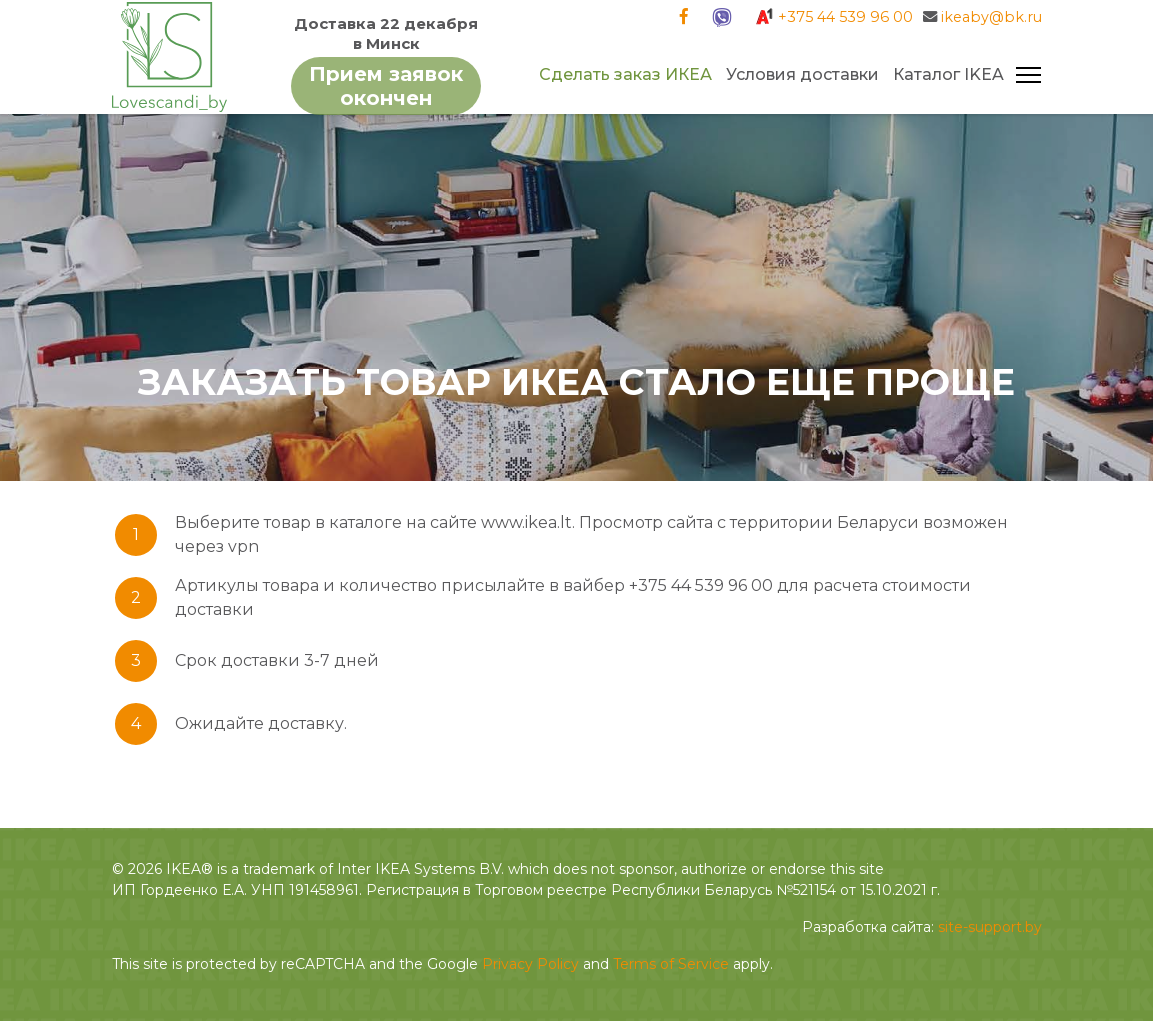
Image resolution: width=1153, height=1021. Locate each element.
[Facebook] (684, 16)
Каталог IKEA (948, 74)
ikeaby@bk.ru (991, 17)
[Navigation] (1028, 75)
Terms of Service (671, 964)
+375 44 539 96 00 (845, 17)
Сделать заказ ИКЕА (625, 74)
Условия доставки (802, 74)
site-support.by (990, 927)
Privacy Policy (530, 964)
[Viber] (721, 16)
